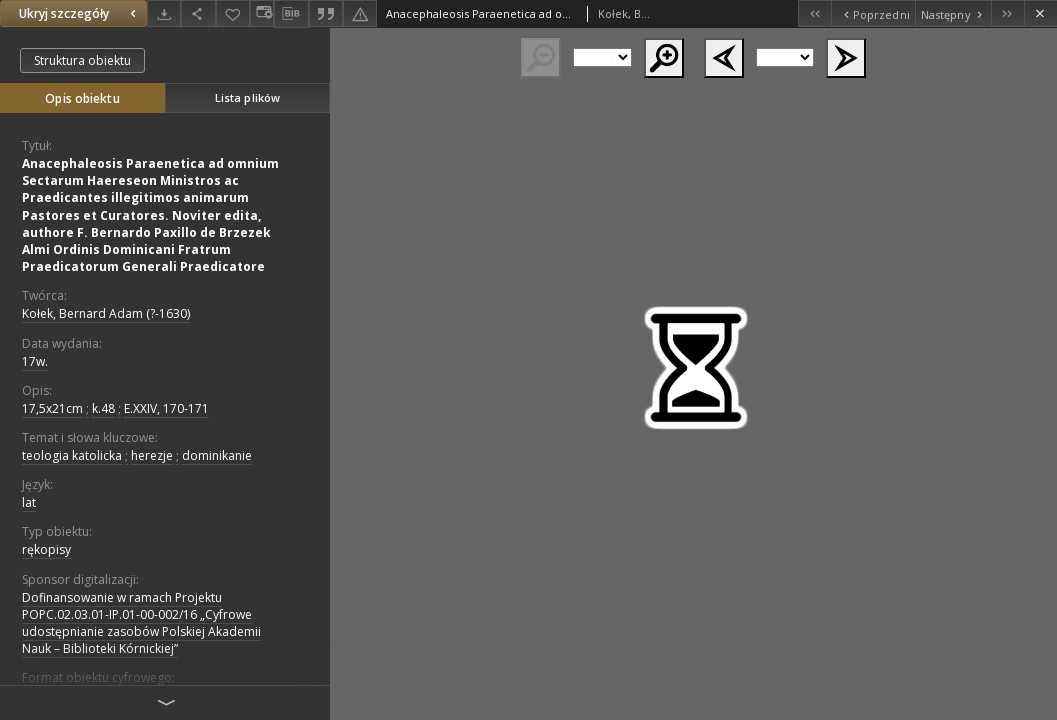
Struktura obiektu (82, 60)
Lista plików (247, 97)
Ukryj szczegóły (80, 13)
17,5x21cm (52, 408)
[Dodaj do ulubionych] (233, 13)
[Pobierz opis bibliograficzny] (291, 14)
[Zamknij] (1040, 13)
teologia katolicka (72, 455)
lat (29, 502)
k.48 (103, 408)
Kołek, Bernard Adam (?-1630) (106, 313)
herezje (152, 455)
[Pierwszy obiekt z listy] (814, 13)
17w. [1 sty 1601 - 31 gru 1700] (35, 361)
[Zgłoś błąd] (360, 13)
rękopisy (46, 549)
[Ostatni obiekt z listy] (1007, 13)
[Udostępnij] (198, 13)
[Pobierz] (164, 13)
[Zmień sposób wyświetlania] (262, 13)
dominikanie (217, 455)
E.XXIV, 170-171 (166, 408)
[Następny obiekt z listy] (953, 13)
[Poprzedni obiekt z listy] (872, 13)
